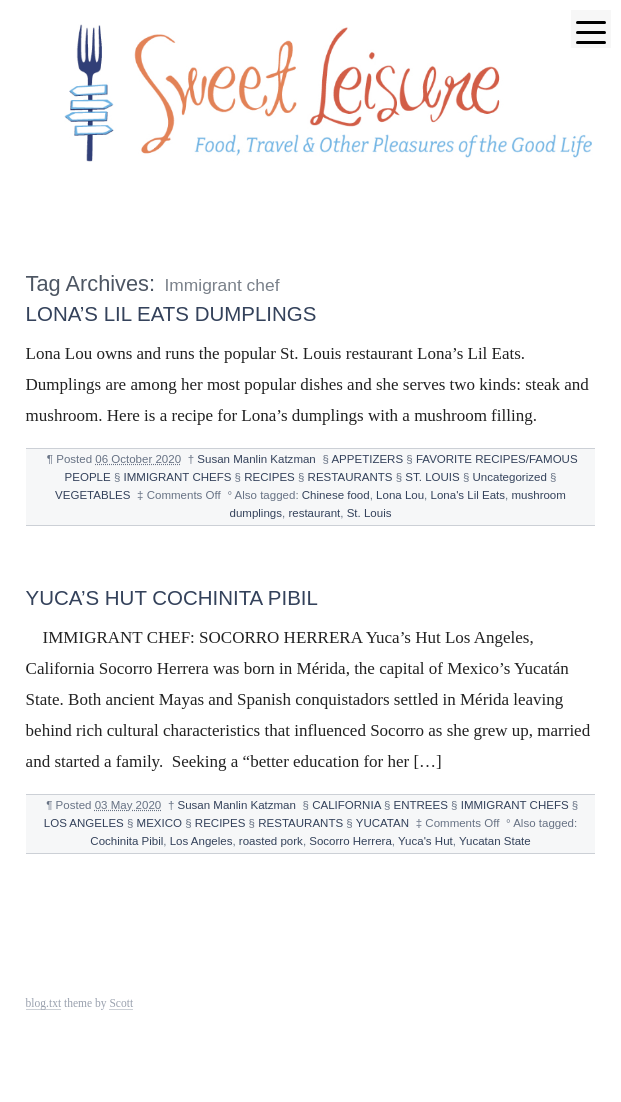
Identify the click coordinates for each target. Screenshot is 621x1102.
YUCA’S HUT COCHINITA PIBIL (172, 597)
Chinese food (336, 495)
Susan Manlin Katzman (256, 459)
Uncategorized (510, 477)
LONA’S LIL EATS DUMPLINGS (171, 313)
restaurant (314, 513)
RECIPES (269, 477)
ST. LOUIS (432, 477)
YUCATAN (382, 823)
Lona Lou (400, 495)
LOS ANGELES (84, 823)
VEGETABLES (92, 495)
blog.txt (44, 1003)
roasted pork (271, 841)
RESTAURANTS (350, 477)
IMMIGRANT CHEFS (178, 477)
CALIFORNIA (346, 805)
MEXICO (159, 823)
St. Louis (369, 513)
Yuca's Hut (425, 841)
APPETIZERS (367, 459)
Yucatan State (495, 841)
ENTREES (421, 805)
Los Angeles (201, 841)
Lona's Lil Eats (468, 495)
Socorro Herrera (350, 841)
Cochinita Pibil (126, 841)
